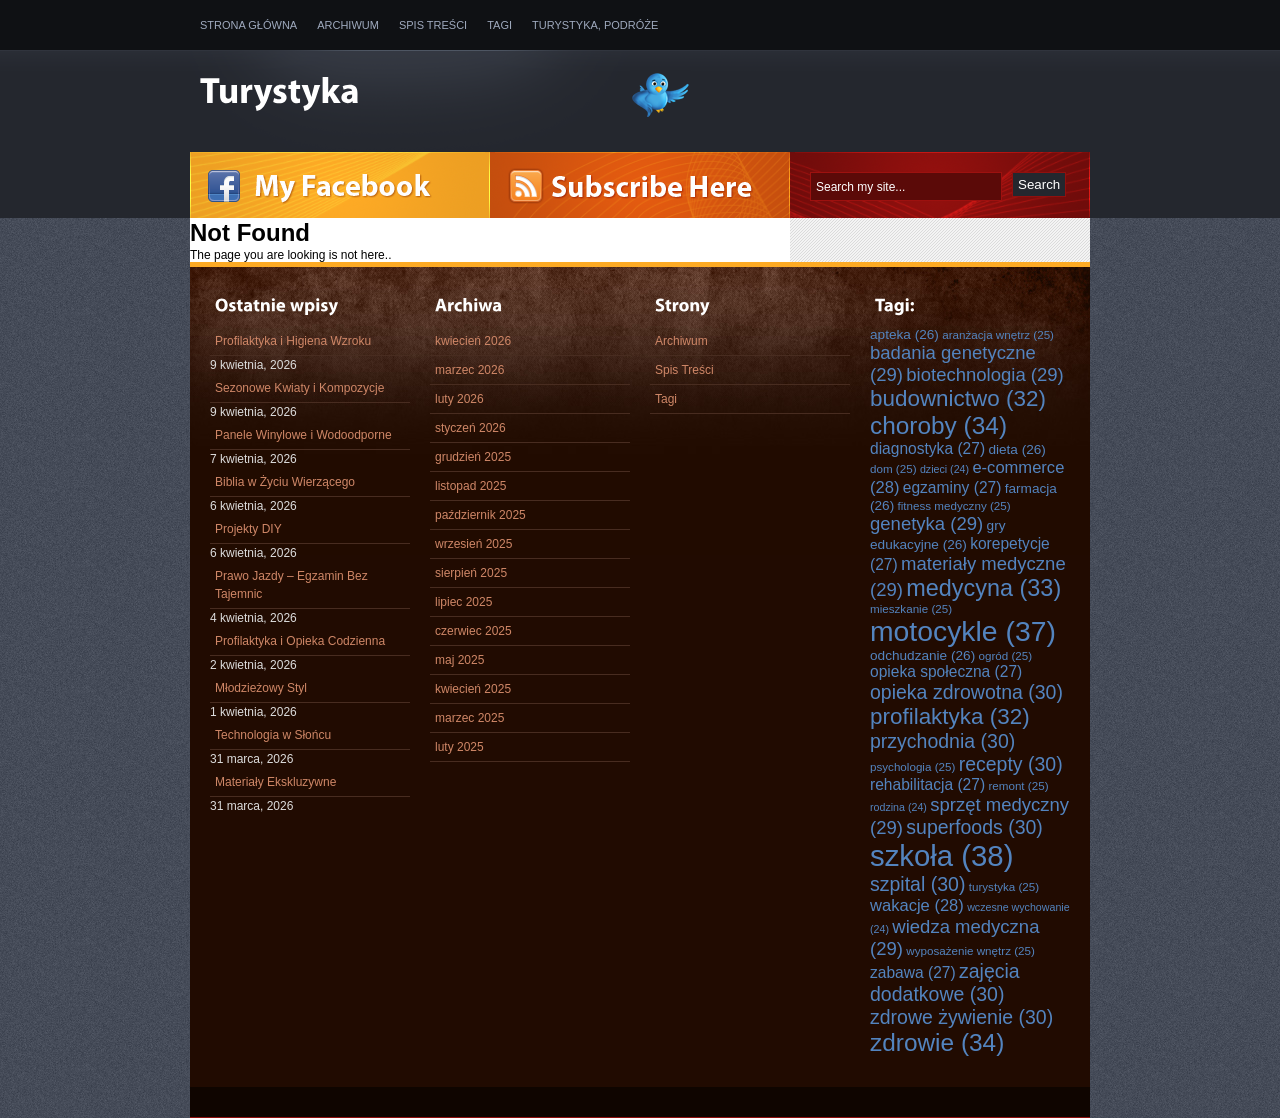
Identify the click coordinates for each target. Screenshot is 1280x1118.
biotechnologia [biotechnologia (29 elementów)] (985, 374)
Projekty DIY (248, 529)
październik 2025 (480, 515)
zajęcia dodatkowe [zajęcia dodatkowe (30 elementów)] (945, 982)
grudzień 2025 (473, 457)
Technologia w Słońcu (273, 735)
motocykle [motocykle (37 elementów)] (963, 631)
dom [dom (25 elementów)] (893, 468)
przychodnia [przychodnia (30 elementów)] (942, 741)
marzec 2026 (469, 370)
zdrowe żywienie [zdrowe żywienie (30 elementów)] (961, 1017)
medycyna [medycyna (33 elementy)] (983, 588)
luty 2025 (459, 747)
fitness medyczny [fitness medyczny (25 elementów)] (954, 505)
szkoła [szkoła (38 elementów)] (941, 855)
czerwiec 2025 (473, 631)
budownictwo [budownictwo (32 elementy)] (958, 398)
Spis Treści (433, 25)
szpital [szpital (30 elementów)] (917, 884)
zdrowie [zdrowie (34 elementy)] (937, 1042)
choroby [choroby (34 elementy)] (938, 425)
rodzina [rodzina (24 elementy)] (898, 807)
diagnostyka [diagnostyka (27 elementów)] (927, 448)
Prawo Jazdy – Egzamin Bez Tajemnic (291, 585)
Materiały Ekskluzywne (275, 782)
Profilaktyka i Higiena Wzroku (293, 341)
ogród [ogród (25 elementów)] (1006, 655)
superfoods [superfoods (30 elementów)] (974, 827)
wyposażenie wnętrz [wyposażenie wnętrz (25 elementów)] (970, 950)
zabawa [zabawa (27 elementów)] (913, 972)
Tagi (499, 25)
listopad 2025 (470, 486)
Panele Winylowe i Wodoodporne (303, 435)
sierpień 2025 (471, 573)
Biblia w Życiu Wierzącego (285, 482)
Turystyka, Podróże (595, 25)
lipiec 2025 (463, 602)
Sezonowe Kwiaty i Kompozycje (299, 388)
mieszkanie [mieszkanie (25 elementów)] (911, 608)
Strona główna (248, 25)
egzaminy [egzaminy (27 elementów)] (952, 487)
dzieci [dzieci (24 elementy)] (944, 469)
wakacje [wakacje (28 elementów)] (917, 905)
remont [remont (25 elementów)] (1018, 785)
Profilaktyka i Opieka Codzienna (300, 641)
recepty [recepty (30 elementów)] (1011, 764)
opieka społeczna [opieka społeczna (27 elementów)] (946, 671)
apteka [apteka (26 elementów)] (904, 334)
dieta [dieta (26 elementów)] (1017, 449)
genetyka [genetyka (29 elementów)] (926, 523)
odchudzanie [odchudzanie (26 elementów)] (922, 655)
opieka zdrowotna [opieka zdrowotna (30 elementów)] (966, 692)
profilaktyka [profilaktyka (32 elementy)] (950, 716)
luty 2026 (459, 399)
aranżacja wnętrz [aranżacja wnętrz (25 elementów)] (998, 334)
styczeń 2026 (470, 428)
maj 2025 (459, 660)
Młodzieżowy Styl (261, 688)
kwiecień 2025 (473, 689)
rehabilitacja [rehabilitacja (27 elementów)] (927, 784)
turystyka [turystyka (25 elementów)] (1004, 886)
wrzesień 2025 (473, 544)
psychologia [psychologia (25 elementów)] (912, 766)
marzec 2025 (469, 718)
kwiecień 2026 (473, 341)
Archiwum (348, 25)
